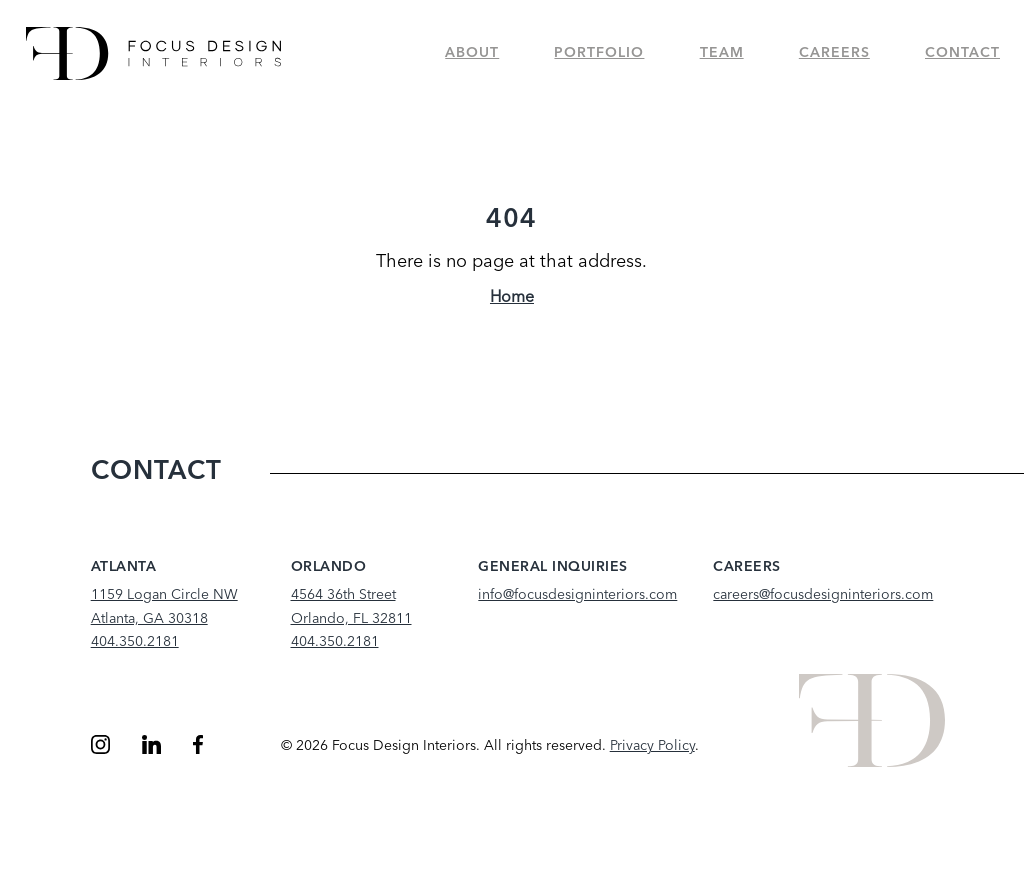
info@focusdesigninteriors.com (577, 595)
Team (722, 53)
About (472, 53)
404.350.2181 (135, 642)
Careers (834, 53)
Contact (962, 53)
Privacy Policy (652, 746)
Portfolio (599, 53)
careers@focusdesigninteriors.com (823, 595)
